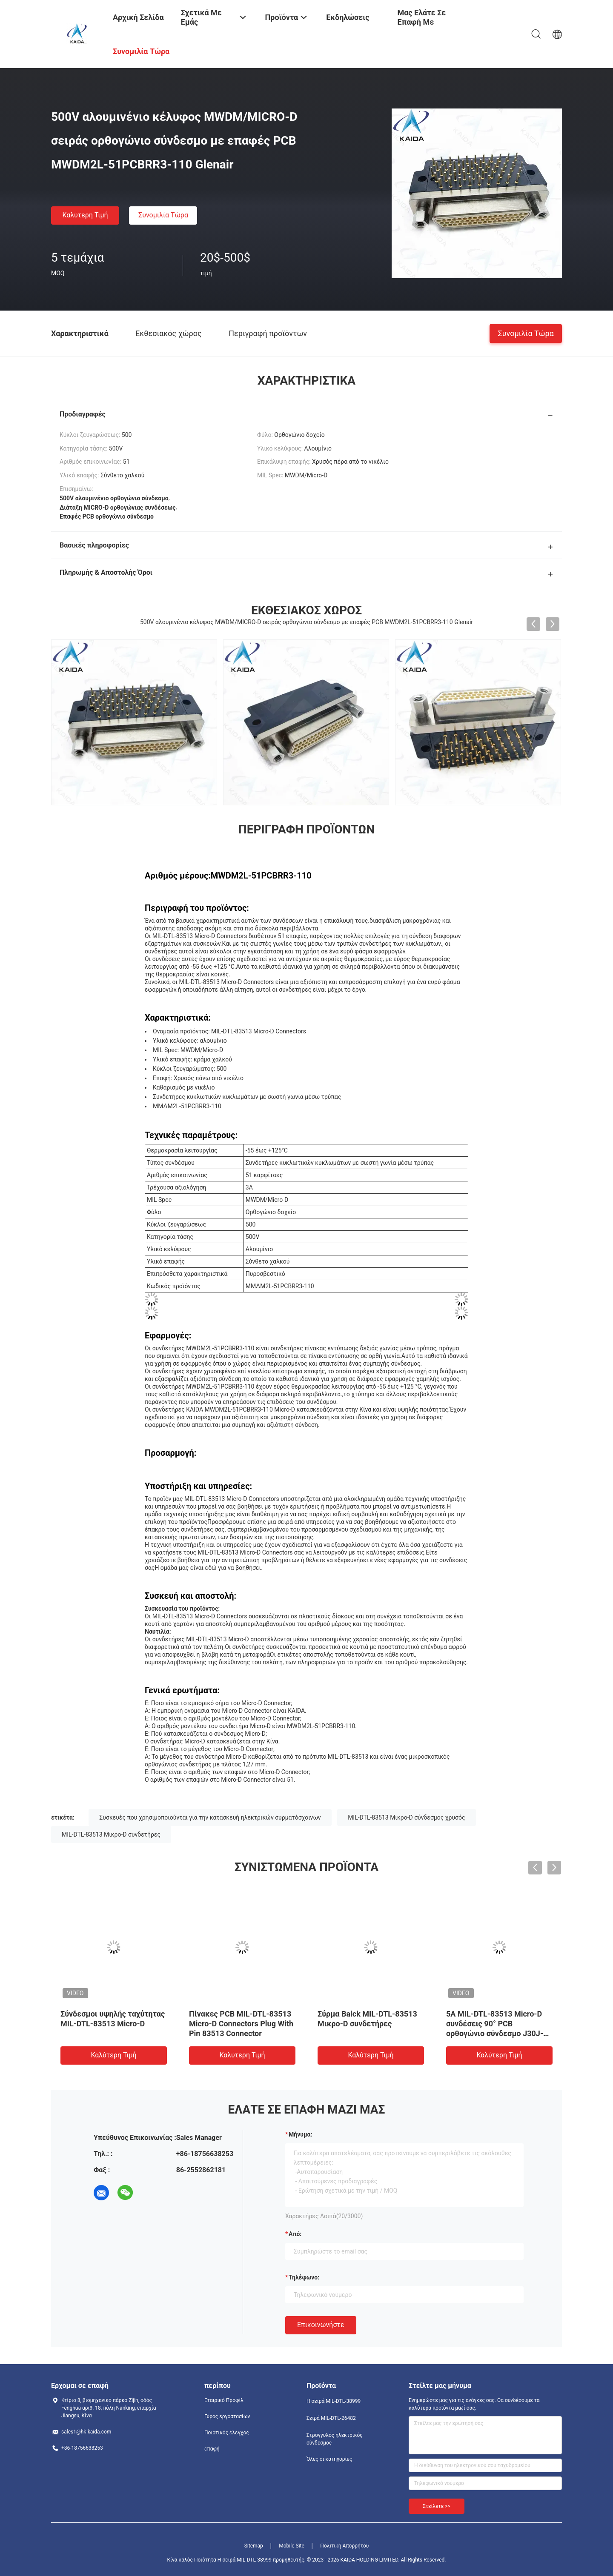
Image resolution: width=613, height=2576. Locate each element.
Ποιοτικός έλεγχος (226, 2433)
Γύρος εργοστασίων (227, 2416)
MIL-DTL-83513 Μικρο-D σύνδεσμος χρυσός (406, 1817)
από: (295, 2234)
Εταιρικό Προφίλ (223, 2400)
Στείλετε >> (436, 2506)
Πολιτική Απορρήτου (344, 2546)
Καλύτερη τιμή (85, 215)
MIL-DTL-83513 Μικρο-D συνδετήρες (111, 1834)
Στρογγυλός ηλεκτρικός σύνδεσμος (334, 2439)
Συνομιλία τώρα (163, 215)
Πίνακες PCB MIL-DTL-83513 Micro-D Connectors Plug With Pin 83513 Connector (241, 2023)
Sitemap (253, 2546)
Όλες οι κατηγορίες (329, 2459)
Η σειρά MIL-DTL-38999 (333, 2401)
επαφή (212, 2449)
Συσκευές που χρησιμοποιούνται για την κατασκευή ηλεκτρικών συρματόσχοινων (210, 1817)
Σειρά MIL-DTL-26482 (331, 2418)
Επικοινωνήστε (320, 2325)
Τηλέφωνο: (304, 2277)
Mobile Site (291, 2546)
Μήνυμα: (300, 2134)
